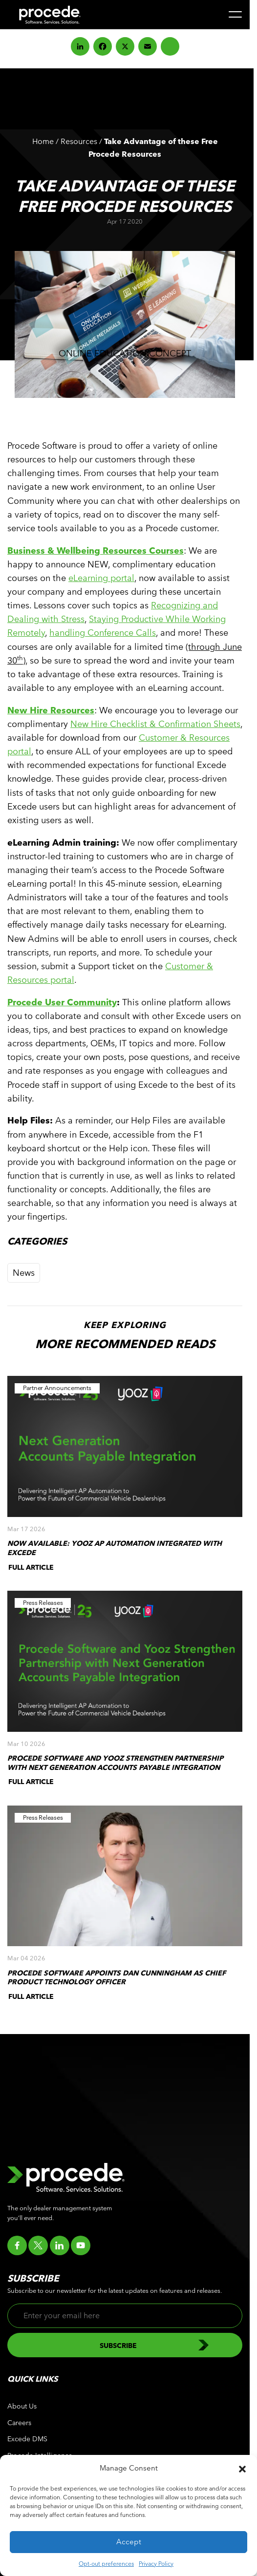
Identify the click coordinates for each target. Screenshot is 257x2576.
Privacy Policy (156, 2563)
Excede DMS (27, 2438)
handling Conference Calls (102, 632)
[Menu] (235, 14)
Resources (79, 141)
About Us (22, 2406)
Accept (128, 2541)
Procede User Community (62, 1002)
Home (43, 141)
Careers (19, 2422)
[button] (242, 2468)
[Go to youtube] (80, 2245)
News (24, 1272)
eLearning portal (101, 577)
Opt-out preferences (106, 2563)
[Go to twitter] (38, 2245)
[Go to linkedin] (59, 2245)
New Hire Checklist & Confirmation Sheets (155, 723)
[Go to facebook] (17, 2245)
